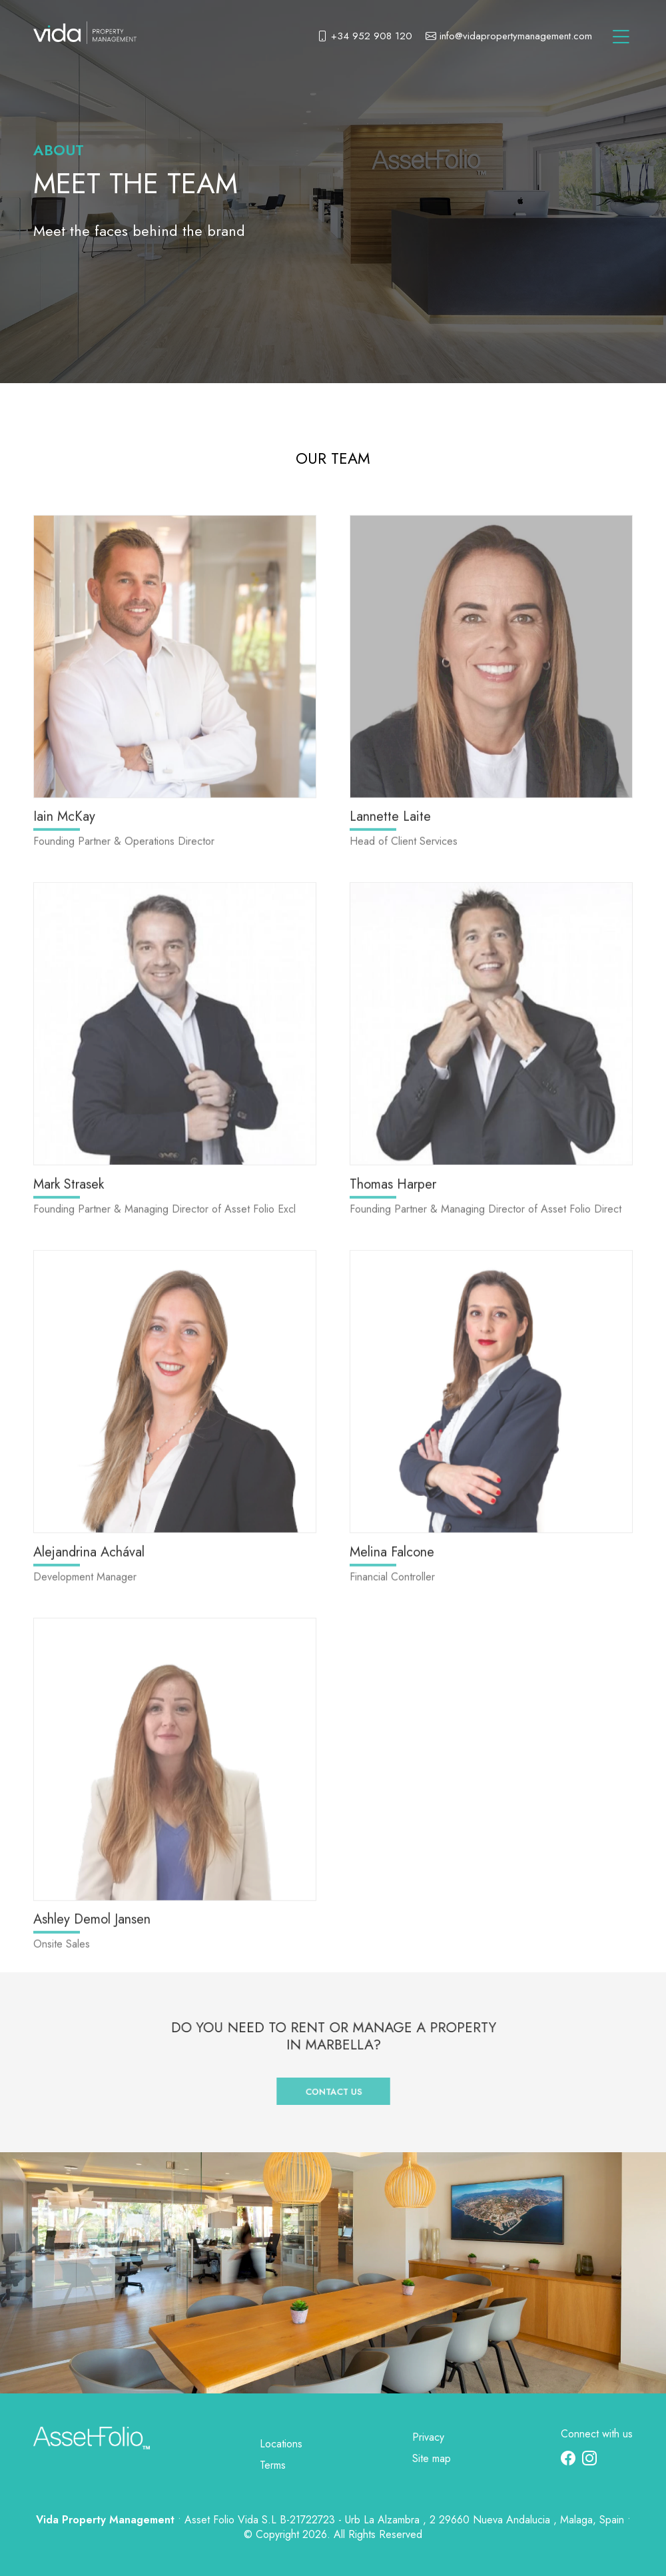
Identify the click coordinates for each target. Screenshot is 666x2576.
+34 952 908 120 (364, 36)
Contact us (333, 2082)
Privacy (428, 2437)
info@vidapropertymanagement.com (509, 36)
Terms (273, 2465)
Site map (431, 2458)
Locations (281, 2443)
